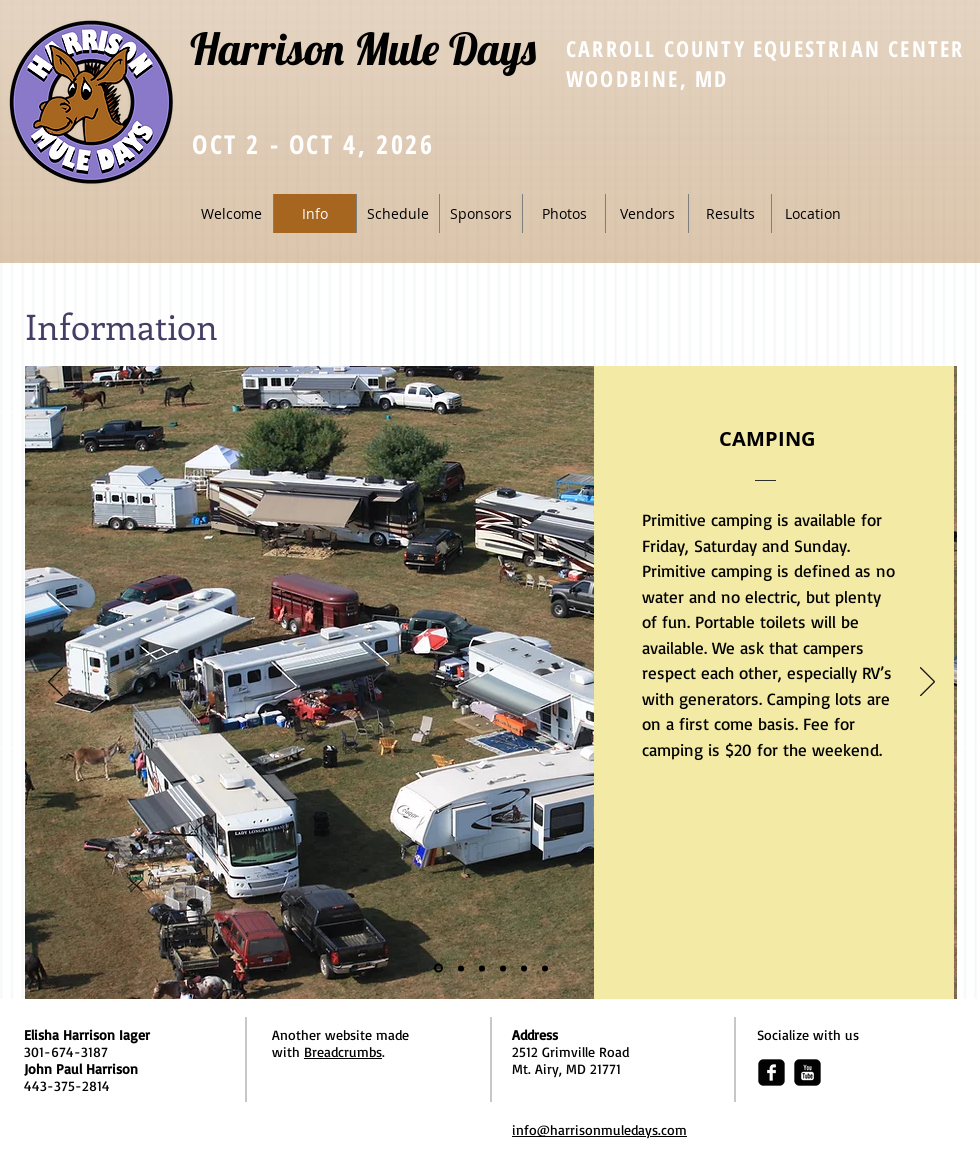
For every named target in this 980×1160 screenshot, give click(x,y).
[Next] (927, 683)
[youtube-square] (807, 1072)
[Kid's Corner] (524, 968)
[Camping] (438, 968)
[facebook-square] (771, 1072)
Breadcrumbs (343, 1051)
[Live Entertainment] (482, 968)
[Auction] (545, 968)
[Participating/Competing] (461, 968)
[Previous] (55, 683)
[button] (397, 213)
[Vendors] (503, 968)
